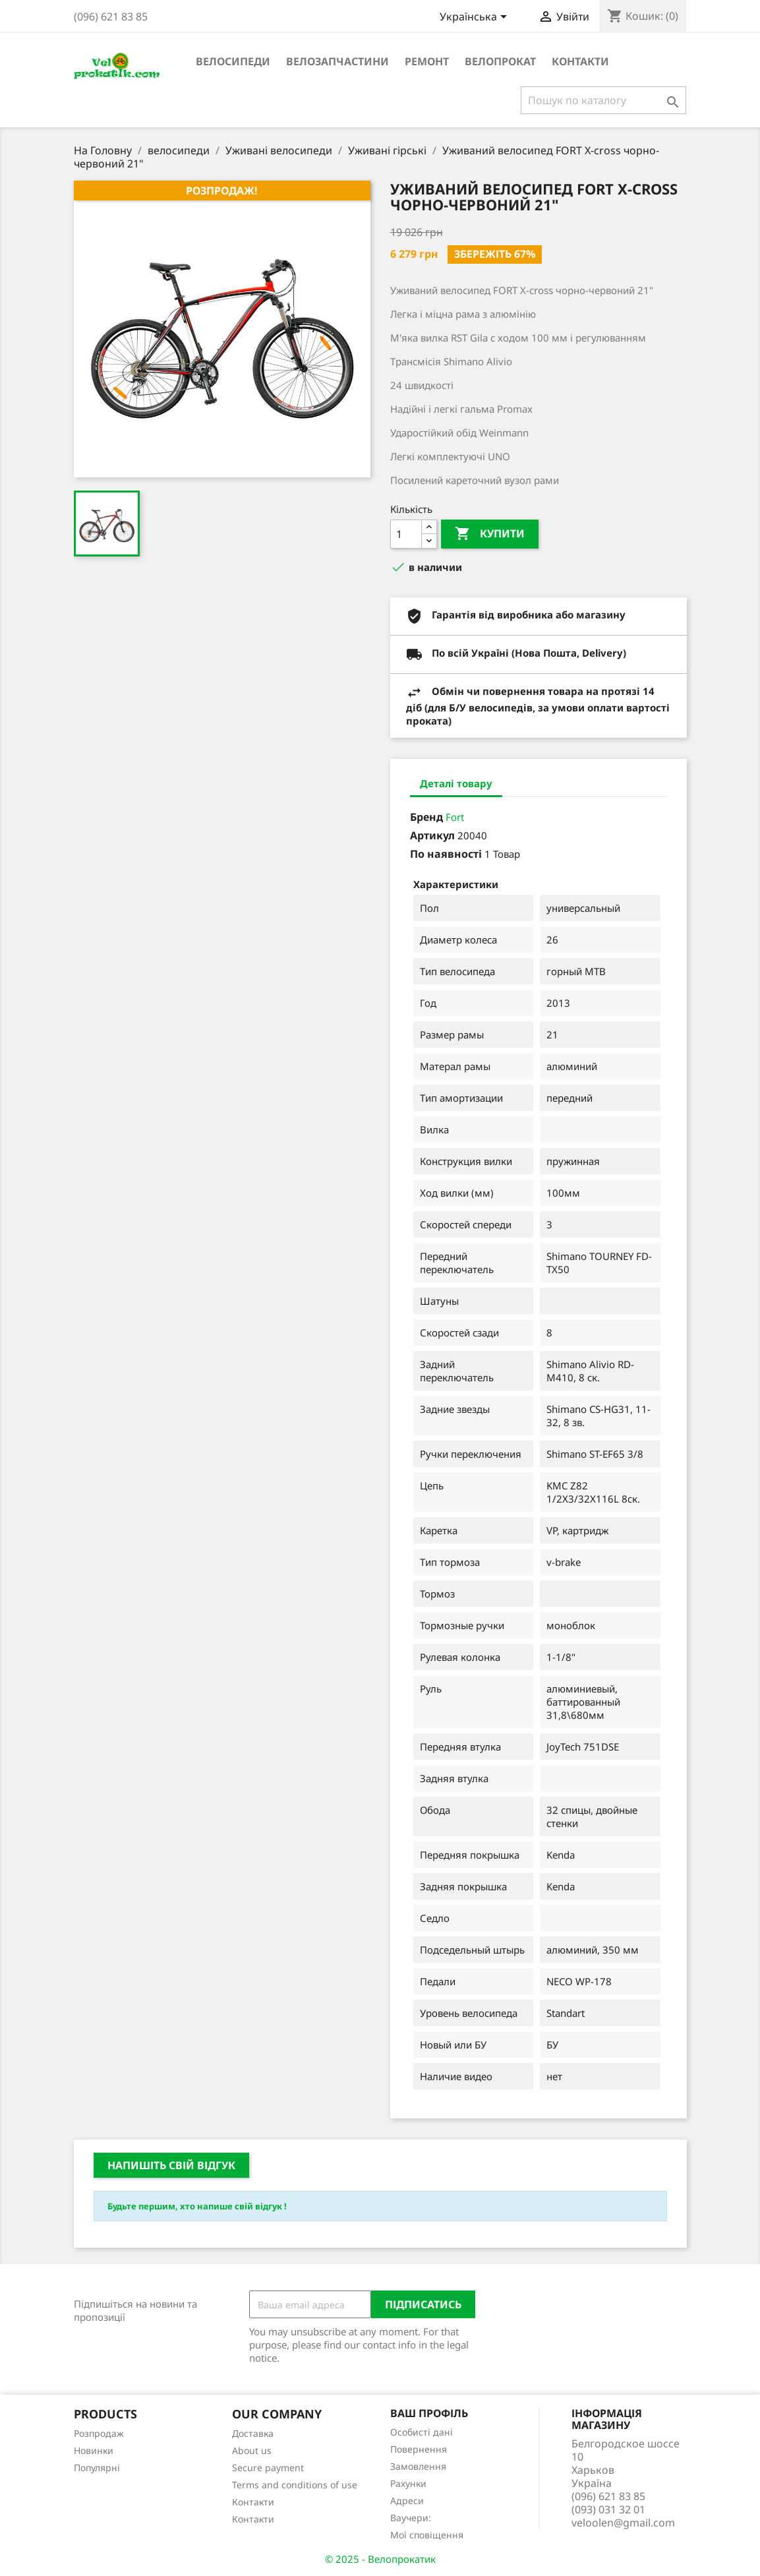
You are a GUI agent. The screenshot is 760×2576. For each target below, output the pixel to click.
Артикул (432, 835)
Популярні (97, 2467)
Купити (490, 534)
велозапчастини (337, 61)
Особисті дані (421, 2432)
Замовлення (418, 2466)
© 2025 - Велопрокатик (380, 2558)
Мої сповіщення (426, 2535)
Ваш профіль (429, 2413)
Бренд (426, 817)
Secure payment (268, 2467)
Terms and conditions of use (294, 2484)
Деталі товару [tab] (456, 783)
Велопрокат (500, 61)
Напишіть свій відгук (171, 2165)
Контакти (580, 61)
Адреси (407, 2500)
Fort (455, 817)
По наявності (446, 853)
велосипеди (233, 61)
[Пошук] (603, 100)
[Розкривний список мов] (476, 18)
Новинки (93, 2450)
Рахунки (408, 2483)
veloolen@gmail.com (623, 2522)
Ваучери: (410, 2517)
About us (252, 2450)
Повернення (418, 2449)
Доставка (253, 2433)
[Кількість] (406, 534)
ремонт (427, 61)
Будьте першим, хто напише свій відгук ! (197, 2206)
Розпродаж (99, 2433)
